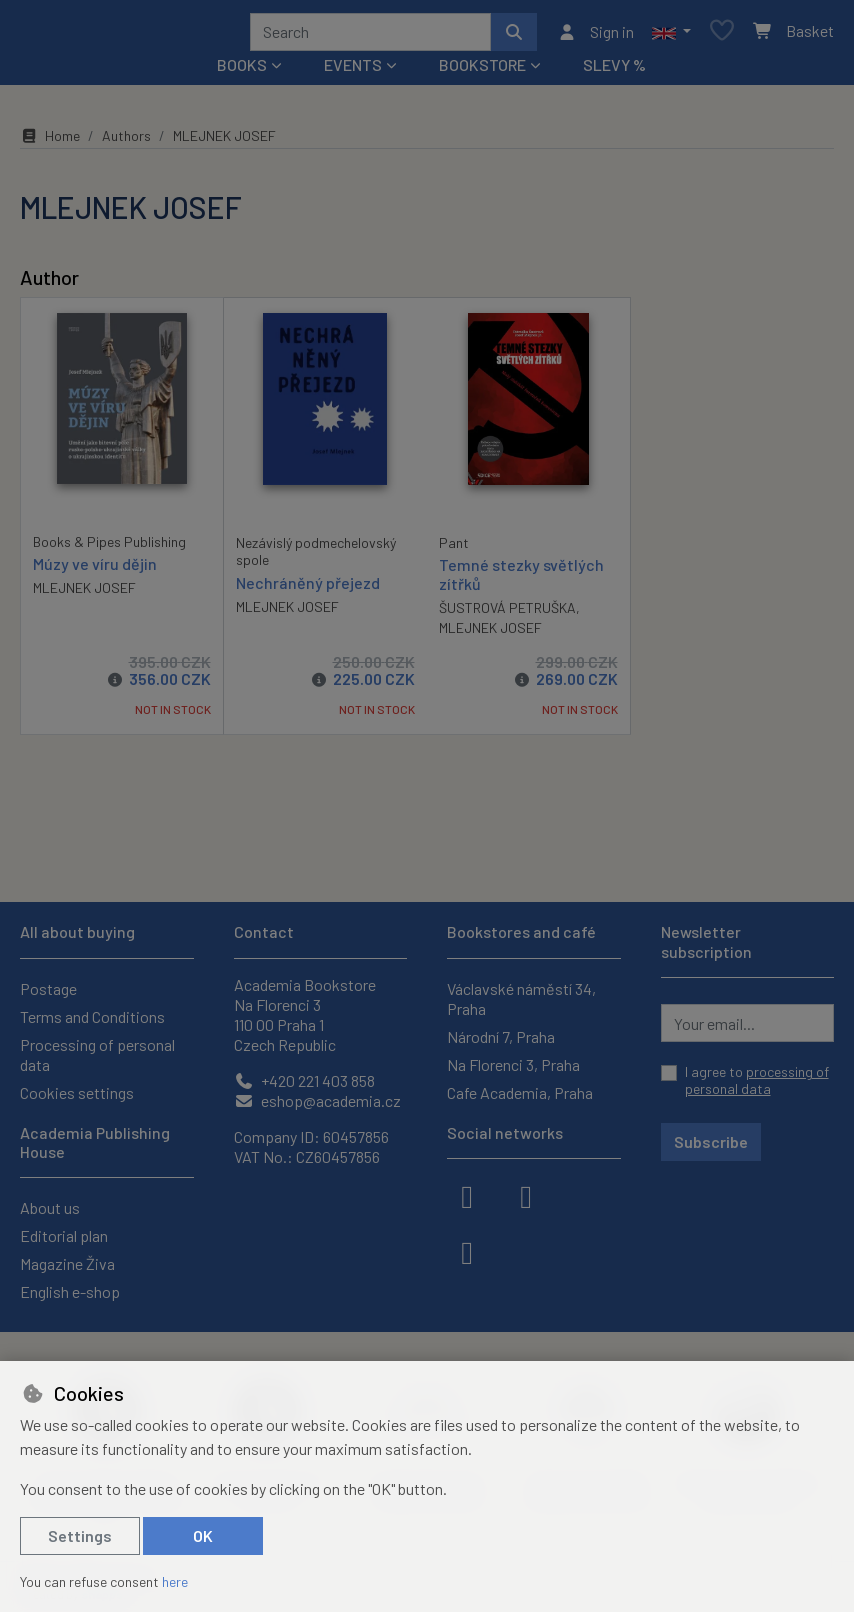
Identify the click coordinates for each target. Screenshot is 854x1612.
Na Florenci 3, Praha (513, 1064)
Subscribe (711, 1141)
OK (203, 1535)
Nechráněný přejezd (308, 589)
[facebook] (467, 1195)
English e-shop (70, 1291)
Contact (264, 931)
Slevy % (614, 71)
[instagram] (526, 1195)
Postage (48, 988)
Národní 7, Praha (501, 1036)
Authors (126, 142)
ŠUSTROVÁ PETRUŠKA (507, 614)
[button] (671, 35)
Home (50, 142)
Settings (80, 1535)
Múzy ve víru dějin (95, 570)
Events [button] (353, 71)
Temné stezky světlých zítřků (521, 581)
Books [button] (242, 71)
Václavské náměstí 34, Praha (521, 998)
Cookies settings (77, 1092)
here (175, 1581)
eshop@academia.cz (317, 1100)
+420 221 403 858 (304, 1080)
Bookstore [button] (482, 71)
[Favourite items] (722, 35)
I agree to (757, 1080)
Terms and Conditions (92, 1016)
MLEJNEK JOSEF (84, 594)
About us (50, 1207)
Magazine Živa (67, 1263)
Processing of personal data (97, 1054)
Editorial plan (64, 1235)
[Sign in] (595, 35)
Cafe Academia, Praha (520, 1092)
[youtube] (467, 1251)
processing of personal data (757, 1080)
